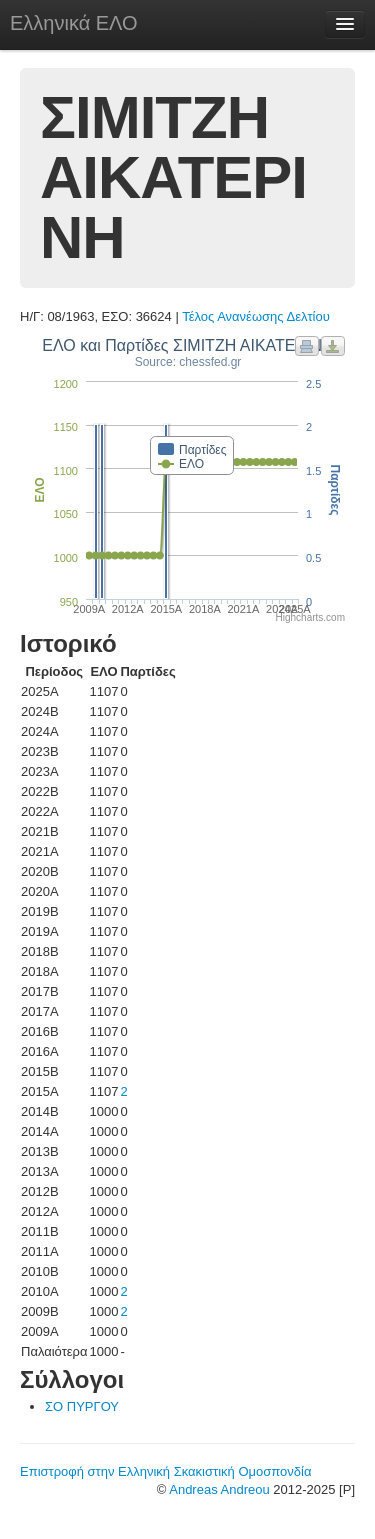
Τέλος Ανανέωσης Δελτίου (256, 316)
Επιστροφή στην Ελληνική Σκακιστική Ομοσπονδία (165, 1471)
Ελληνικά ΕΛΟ (74, 23)
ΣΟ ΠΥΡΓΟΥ (82, 1406)
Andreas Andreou (219, 1489)
